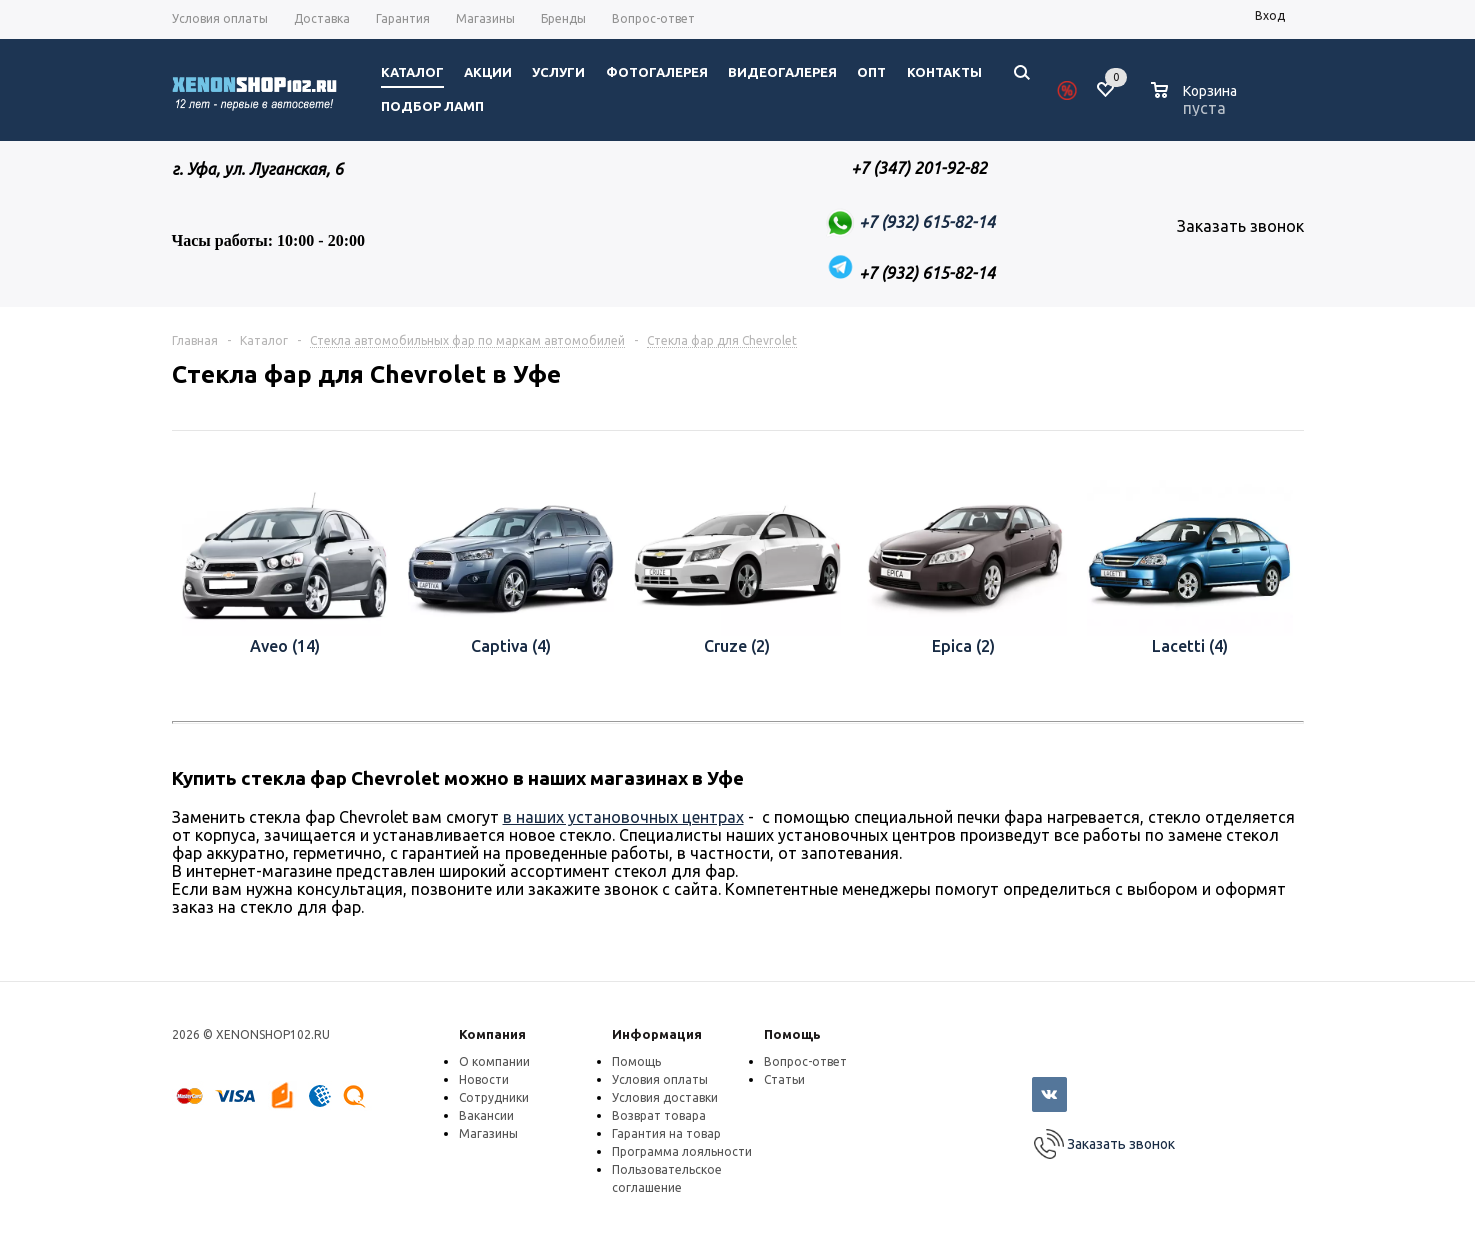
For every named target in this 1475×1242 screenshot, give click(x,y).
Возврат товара (659, 1115)
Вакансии (486, 1115)
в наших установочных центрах (623, 817)
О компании (494, 1061)
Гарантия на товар (666, 1133)
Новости (484, 1079)
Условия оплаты (660, 1079)
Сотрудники (494, 1097)
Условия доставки (665, 1097)
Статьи (784, 1079)
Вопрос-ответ (805, 1061)
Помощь (792, 1034)
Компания (492, 1034)
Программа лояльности (682, 1151)
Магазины (488, 1133)
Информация (657, 1034)
